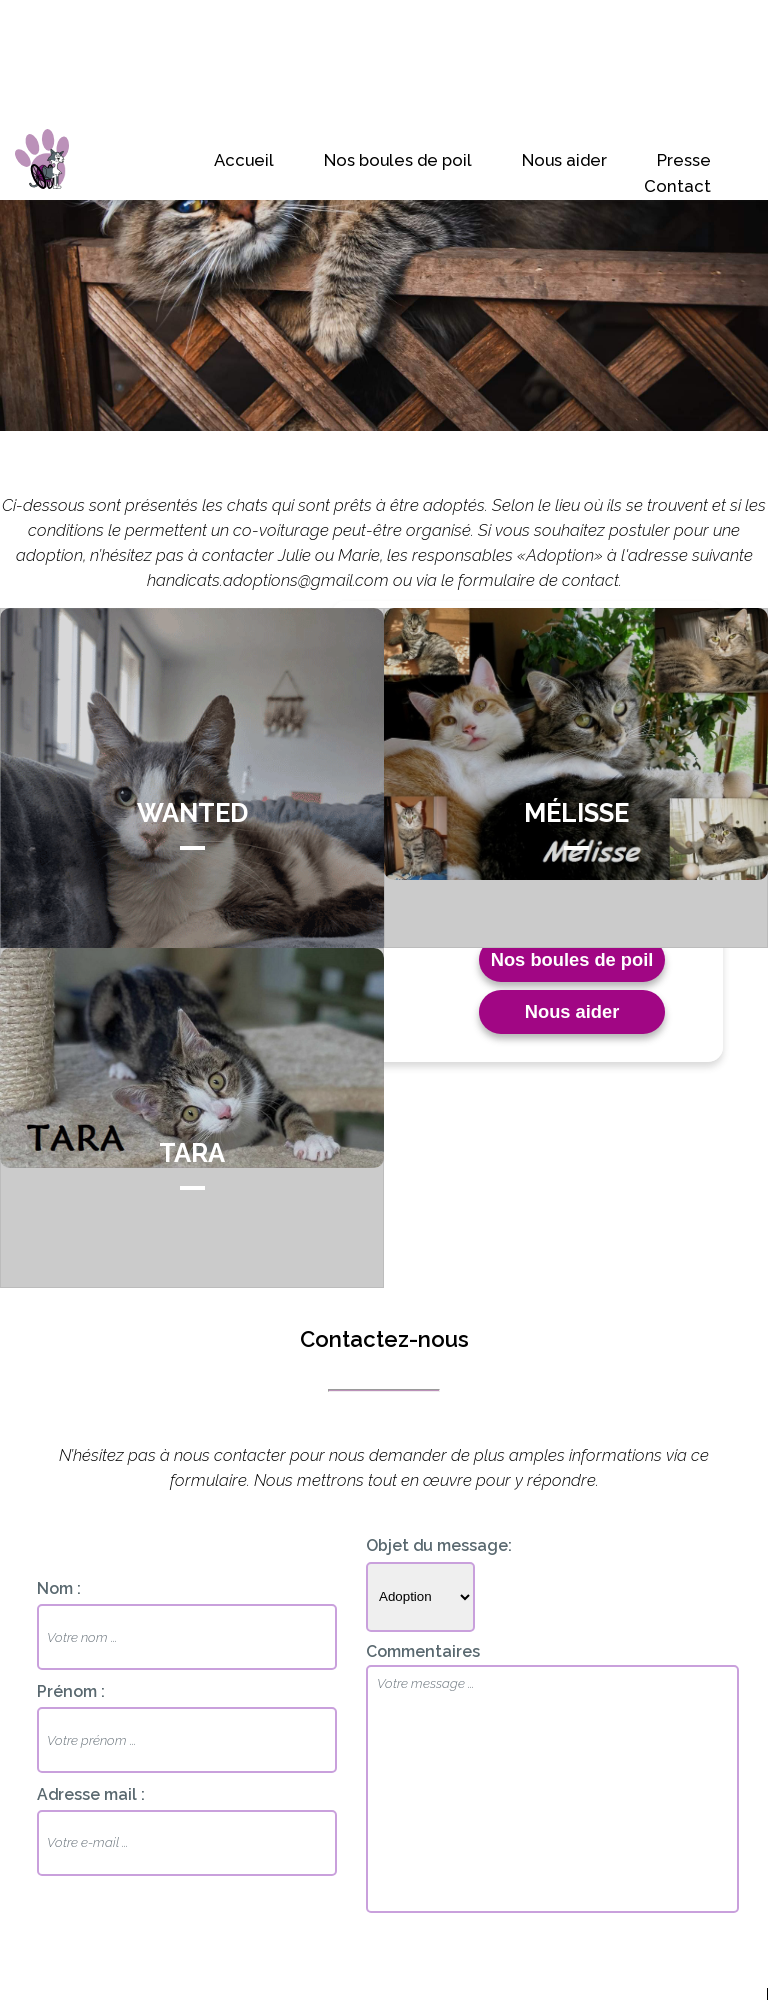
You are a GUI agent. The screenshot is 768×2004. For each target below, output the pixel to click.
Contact (677, 186)
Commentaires (423, 1651)
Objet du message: (439, 1545)
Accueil (244, 160)
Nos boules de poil (398, 160)
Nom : (59, 1588)
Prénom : (71, 1691)
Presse (684, 160)
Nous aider (564, 160)
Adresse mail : (91, 1794)
